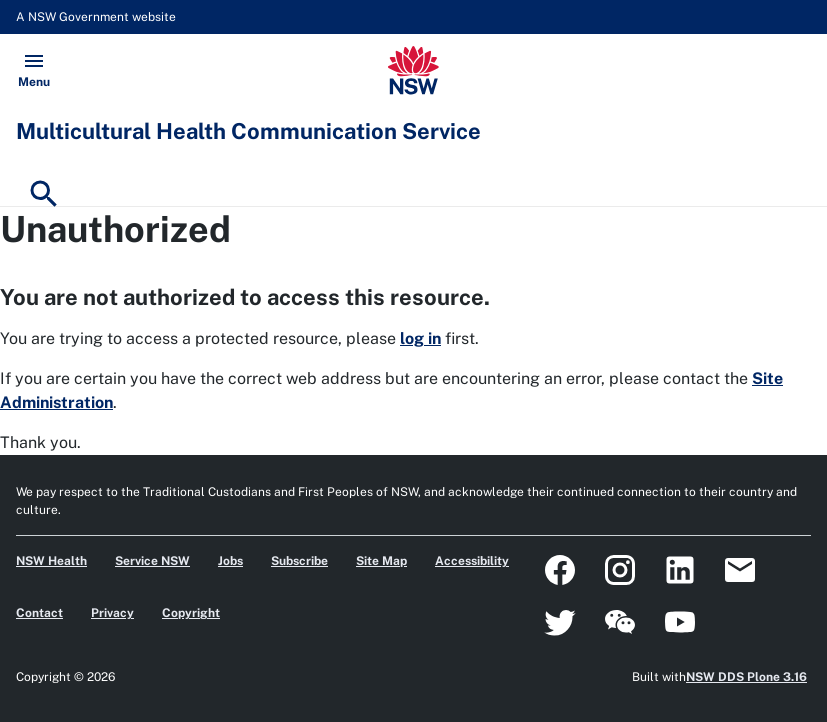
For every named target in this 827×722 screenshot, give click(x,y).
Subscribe (299, 561)
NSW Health (51, 561)
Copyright (191, 613)
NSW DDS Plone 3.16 (746, 677)
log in (420, 338)
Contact (39, 613)
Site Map (381, 561)
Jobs (230, 561)
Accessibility (472, 561)
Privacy (112, 613)
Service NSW (152, 561)
